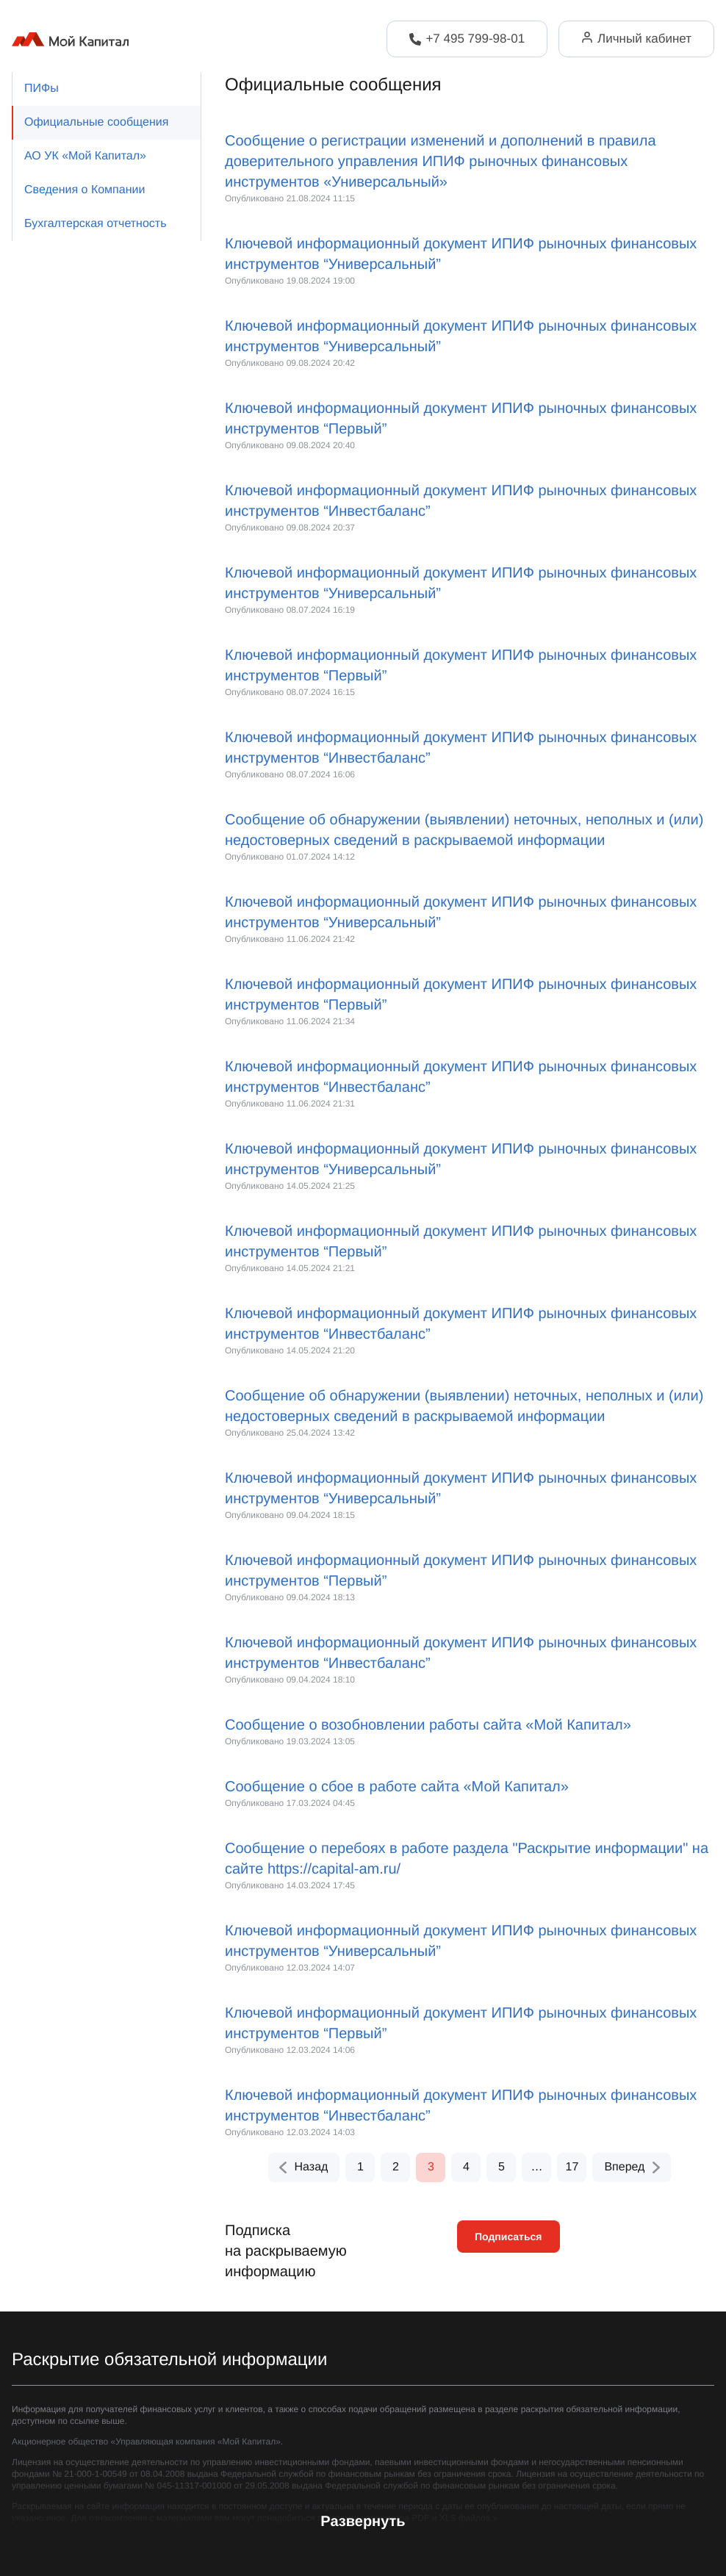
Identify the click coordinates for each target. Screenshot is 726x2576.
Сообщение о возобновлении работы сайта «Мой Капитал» (428, 1725)
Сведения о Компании (84, 190)
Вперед (633, 2167)
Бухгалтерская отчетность (95, 223)
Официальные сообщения (96, 122)
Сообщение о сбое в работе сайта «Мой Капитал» (397, 1787)
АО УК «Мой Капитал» (85, 156)
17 (572, 2167)
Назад (302, 2167)
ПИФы (41, 88)
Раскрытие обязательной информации (169, 2360)
